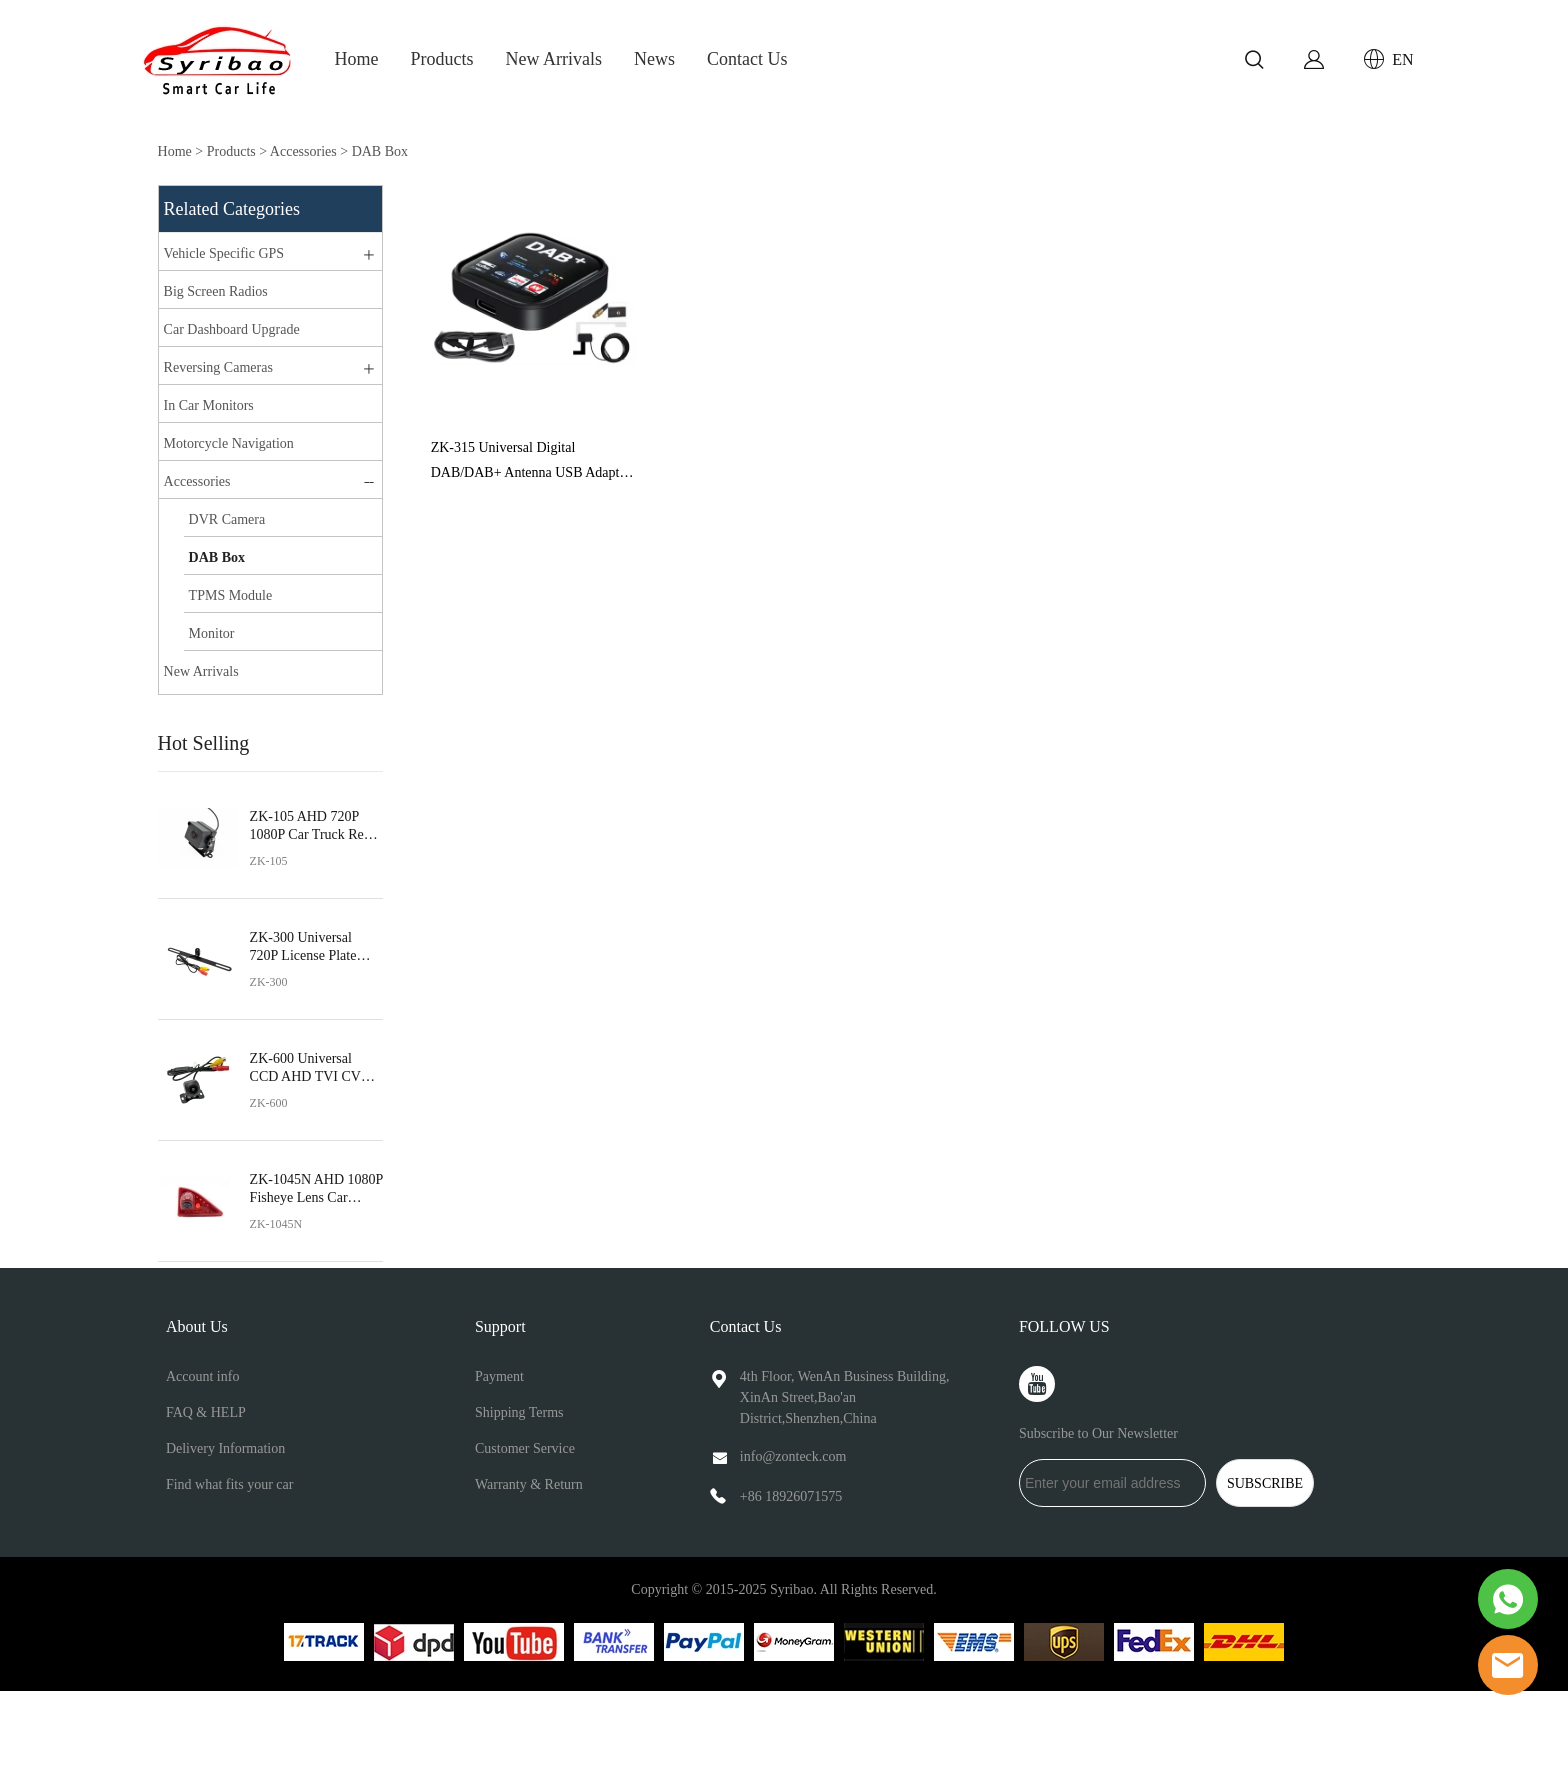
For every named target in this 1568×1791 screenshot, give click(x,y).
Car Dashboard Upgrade (232, 329)
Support (500, 1326)
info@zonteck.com (793, 1456)
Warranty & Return (529, 1484)
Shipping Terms (519, 1412)
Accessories (303, 151)
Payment (499, 1376)
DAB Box (380, 151)
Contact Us (747, 59)
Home (357, 59)
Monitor (212, 633)
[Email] (1112, 1483)
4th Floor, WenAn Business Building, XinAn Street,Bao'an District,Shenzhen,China (845, 1397)
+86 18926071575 (791, 1496)
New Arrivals (554, 59)
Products (442, 59)
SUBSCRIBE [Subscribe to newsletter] (1265, 1483)
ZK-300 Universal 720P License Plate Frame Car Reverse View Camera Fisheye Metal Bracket (312, 947)
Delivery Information (225, 1448)
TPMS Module (231, 595)
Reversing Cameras (218, 367)
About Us (197, 1326)
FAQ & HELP (206, 1412)
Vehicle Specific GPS (224, 253)
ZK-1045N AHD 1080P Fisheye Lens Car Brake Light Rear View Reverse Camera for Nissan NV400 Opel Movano (316, 1189)
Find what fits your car (230, 1484)
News (654, 59)
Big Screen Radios (216, 291)
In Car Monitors (209, 405)
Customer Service (525, 1448)
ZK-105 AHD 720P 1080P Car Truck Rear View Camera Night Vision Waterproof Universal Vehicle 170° (315, 826)
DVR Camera (227, 519)
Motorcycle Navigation (229, 443)
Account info (202, 1376)
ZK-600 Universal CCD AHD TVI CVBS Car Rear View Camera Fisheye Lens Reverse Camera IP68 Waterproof (315, 1068)
